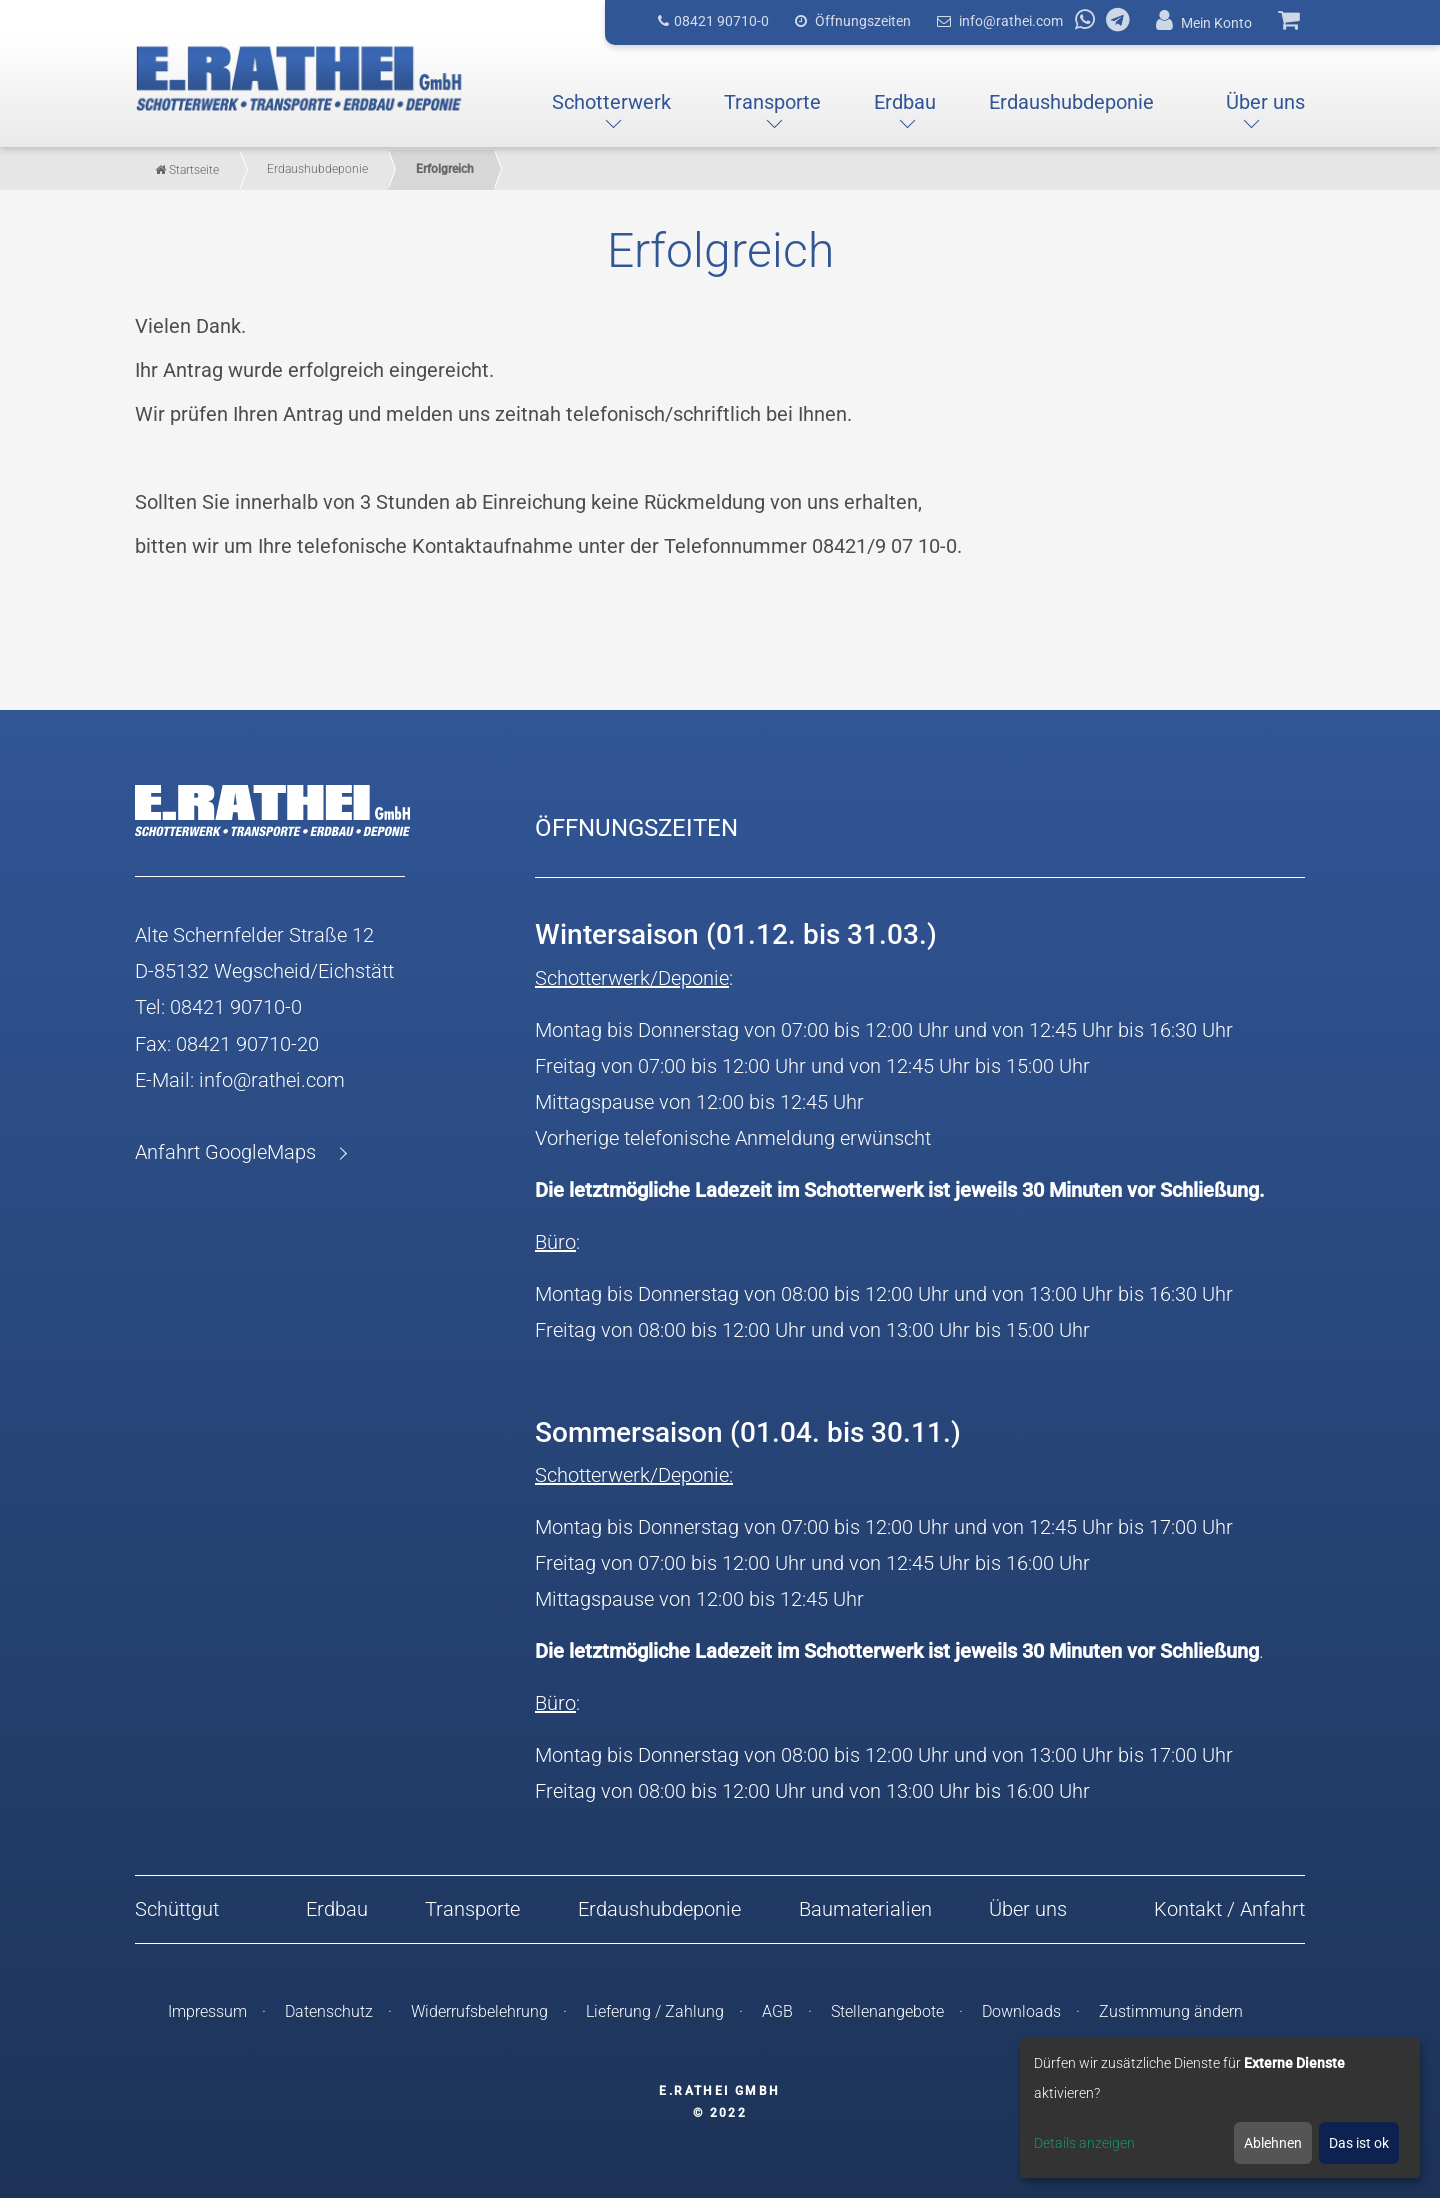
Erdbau (337, 1909)
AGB (777, 2010)
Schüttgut (177, 1909)
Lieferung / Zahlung (655, 2010)
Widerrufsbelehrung (479, 2010)
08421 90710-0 (236, 1007)
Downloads (1021, 2010)
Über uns (1028, 1909)
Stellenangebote (887, 2010)
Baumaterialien (865, 1909)
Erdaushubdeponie (659, 1909)
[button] (611, 103)
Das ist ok (1359, 2143)
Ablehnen (1273, 2143)
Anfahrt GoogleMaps (225, 1151)
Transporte (472, 1909)
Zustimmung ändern (1171, 2010)
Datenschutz (329, 2010)
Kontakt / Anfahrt (1229, 1909)
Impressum (207, 2010)
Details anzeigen (1084, 2143)
